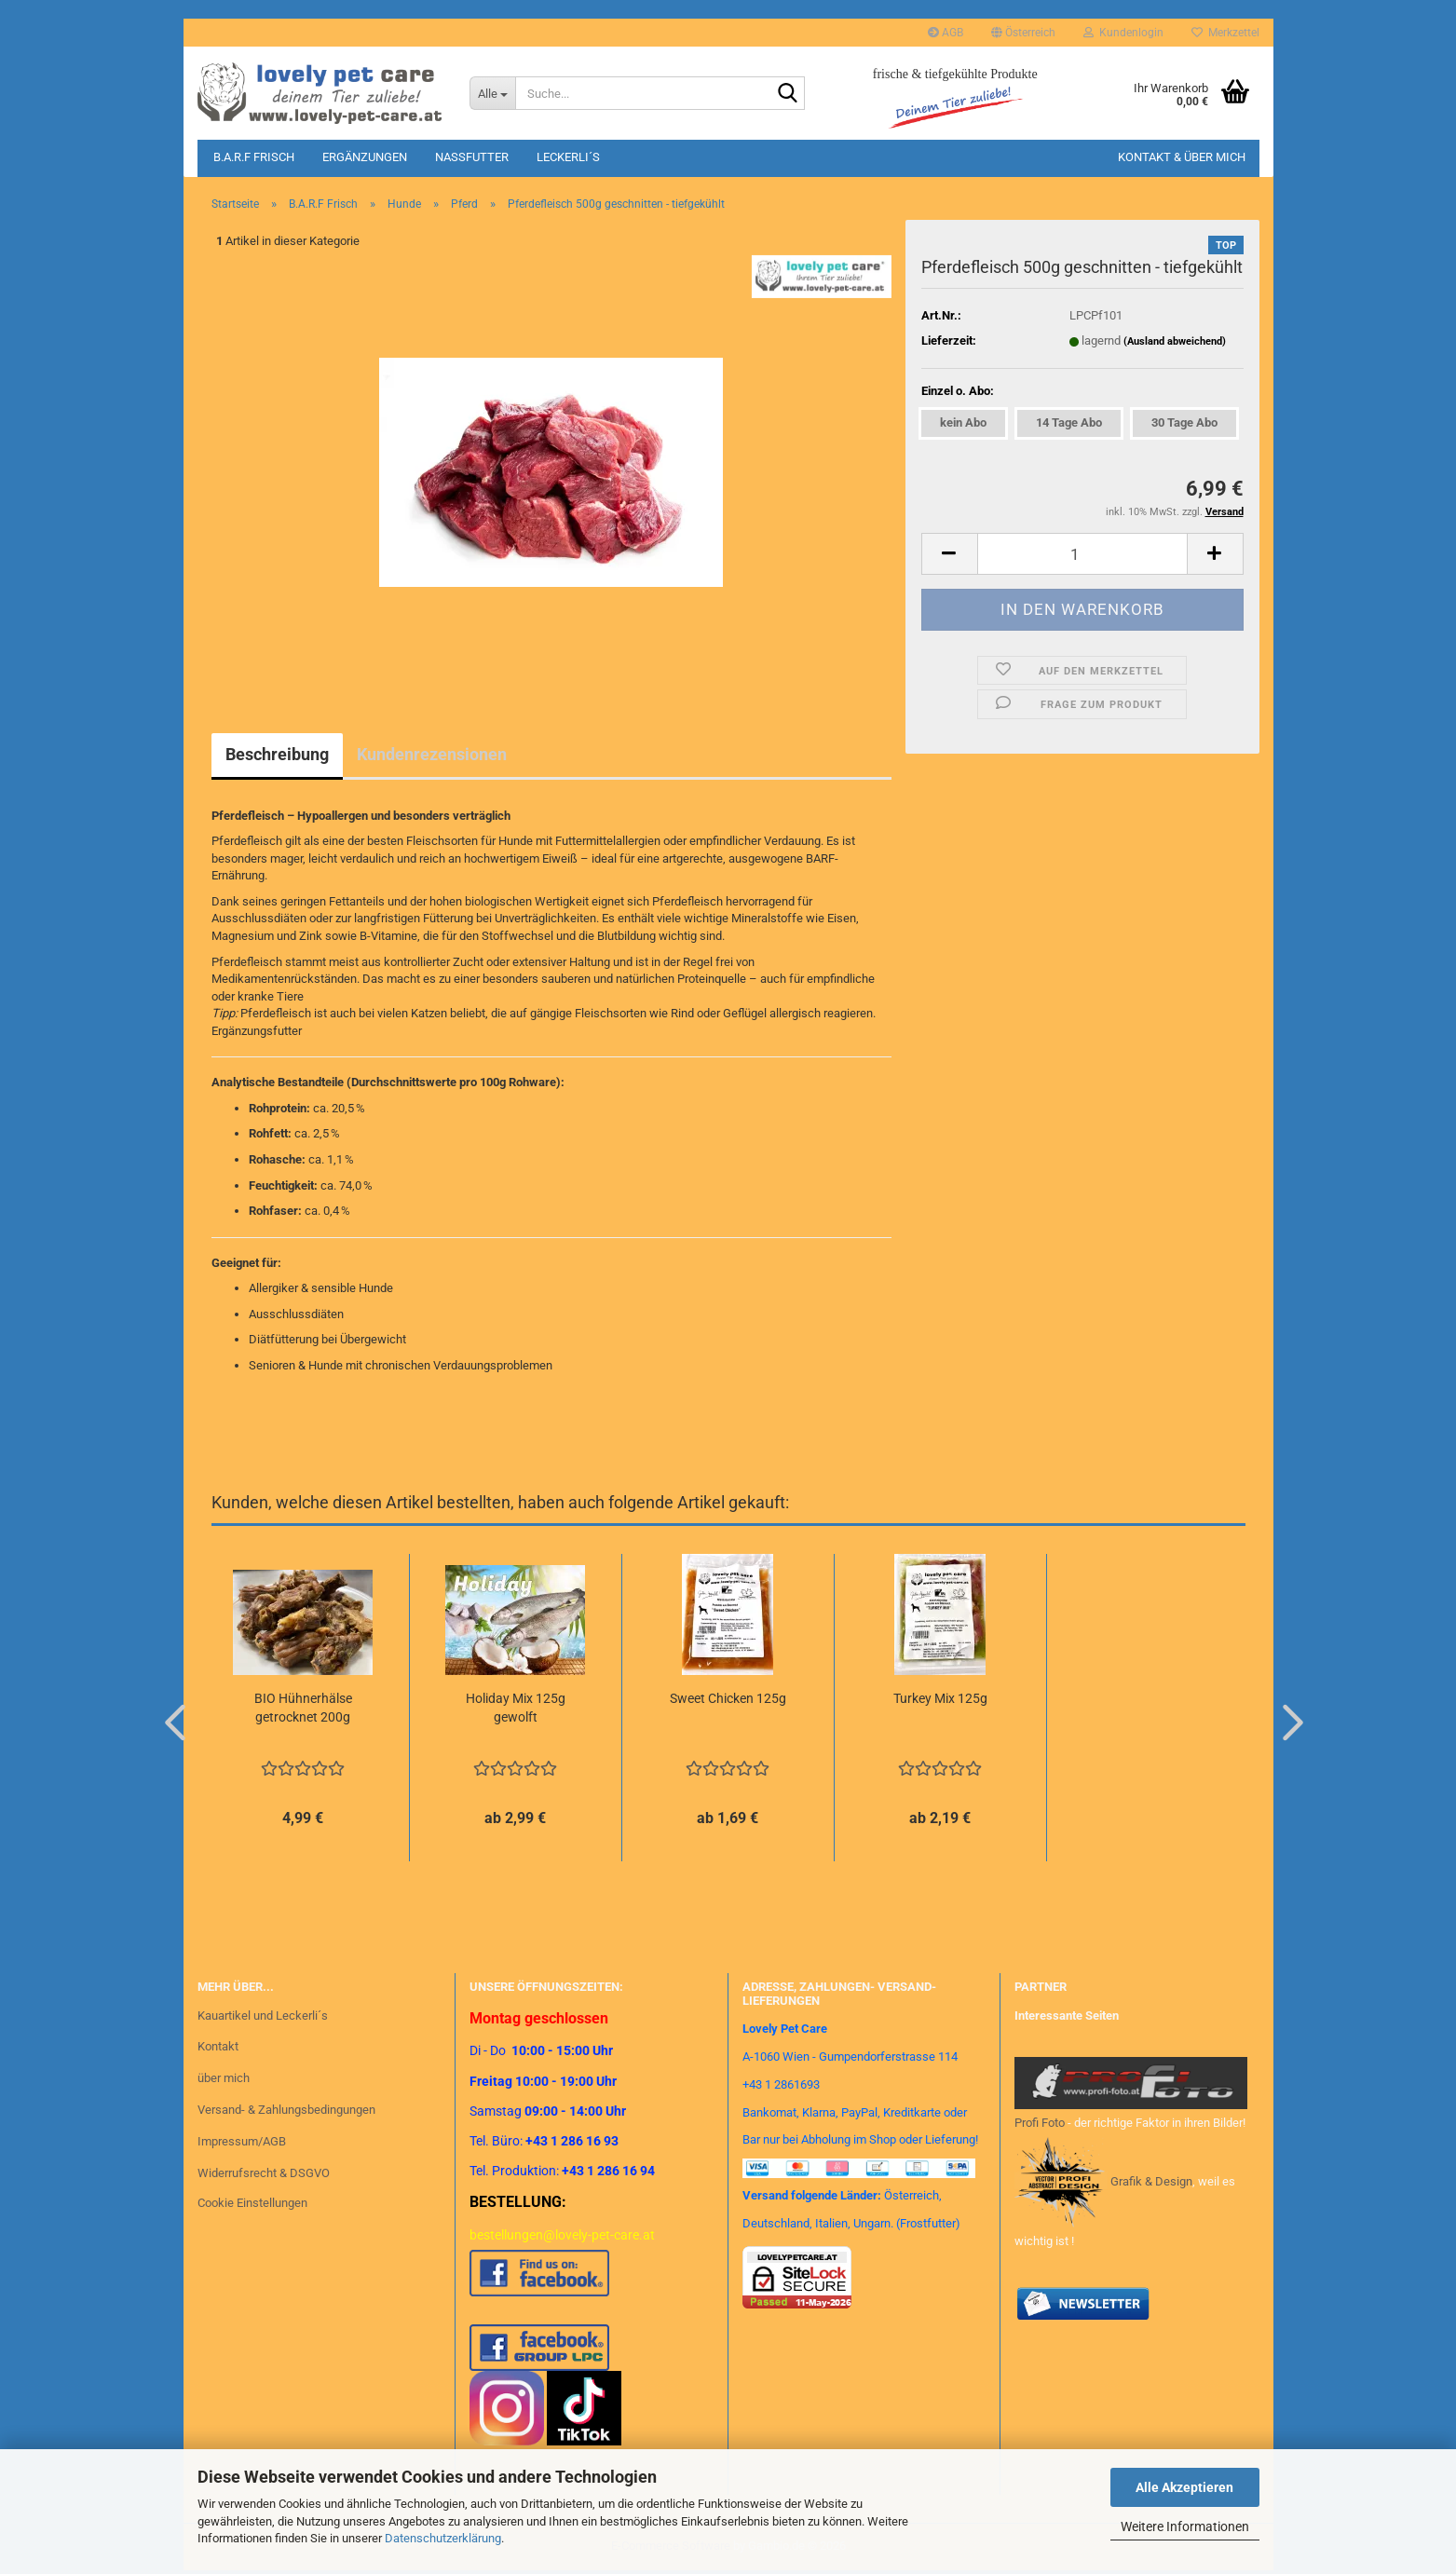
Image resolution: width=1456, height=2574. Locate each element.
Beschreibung (277, 754)
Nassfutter (472, 157)
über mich (223, 2078)
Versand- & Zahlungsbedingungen (286, 2110)
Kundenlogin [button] (1123, 32)
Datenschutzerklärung (443, 2538)
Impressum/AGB (241, 2141)
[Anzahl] (1082, 554)
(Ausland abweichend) (1174, 341)
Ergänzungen (364, 157)
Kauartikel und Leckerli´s (262, 2015)
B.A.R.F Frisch (253, 157)
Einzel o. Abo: (957, 391)
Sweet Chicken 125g (728, 1698)
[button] (1023, 33)
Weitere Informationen (1185, 2526)
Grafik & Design (1151, 2181)
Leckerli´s (568, 157)
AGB (945, 32)
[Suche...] (492, 93)
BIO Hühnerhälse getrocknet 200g (303, 1707)
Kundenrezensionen (432, 754)
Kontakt (217, 2046)
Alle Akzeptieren (1184, 2487)
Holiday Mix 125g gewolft (515, 1707)
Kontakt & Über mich (1181, 157)
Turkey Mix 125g (940, 1698)
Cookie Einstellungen (252, 2203)
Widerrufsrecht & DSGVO (263, 2173)
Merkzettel (1225, 32)
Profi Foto (1039, 2123)
